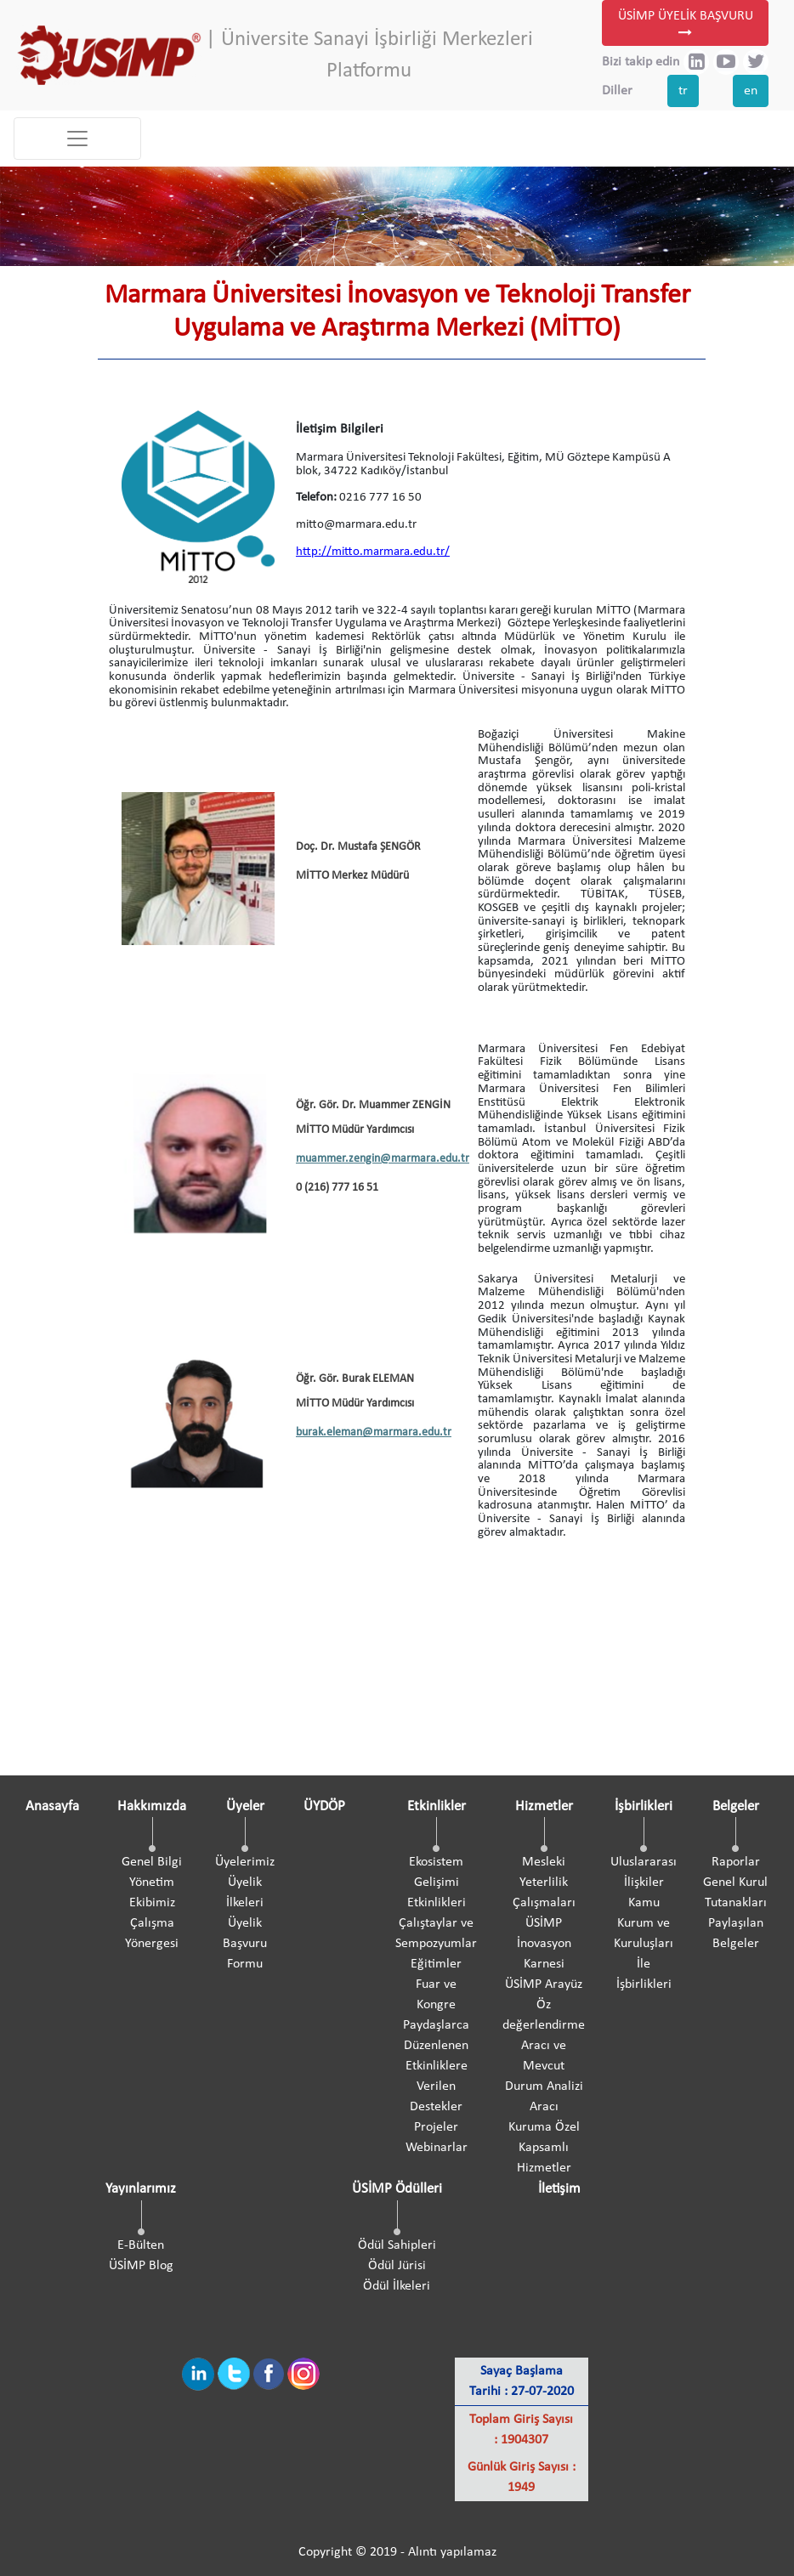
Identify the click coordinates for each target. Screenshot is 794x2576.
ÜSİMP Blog (141, 2266)
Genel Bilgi (152, 1862)
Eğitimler (436, 1964)
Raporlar (736, 1862)
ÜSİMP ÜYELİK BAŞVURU (685, 24)
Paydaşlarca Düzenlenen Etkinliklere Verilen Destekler (436, 2066)
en (750, 91)
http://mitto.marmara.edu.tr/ (373, 552)
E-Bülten (140, 2245)
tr (683, 91)
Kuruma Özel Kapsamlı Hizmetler (544, 2147)
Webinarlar (437, 2147)
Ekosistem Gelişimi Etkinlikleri (436, 1882)
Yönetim (151, 1882)
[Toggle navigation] (77, 138)
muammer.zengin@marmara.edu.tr (382, 1158)
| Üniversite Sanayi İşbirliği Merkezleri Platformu (369, 55)
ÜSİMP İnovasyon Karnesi (544, 1943)
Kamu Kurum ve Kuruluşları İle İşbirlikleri (643, 1943)
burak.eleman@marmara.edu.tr (373, 1432)
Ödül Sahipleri (397, 2245)
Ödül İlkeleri (396, 2286)
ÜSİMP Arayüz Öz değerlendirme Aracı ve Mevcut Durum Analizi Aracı (543, 2046)
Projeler (436, 2127)
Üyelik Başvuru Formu (245, 1943)
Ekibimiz (152, 1903)
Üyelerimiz (245, 1862)
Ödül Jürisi (397, 2266)
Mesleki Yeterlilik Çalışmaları (544, 1882)
